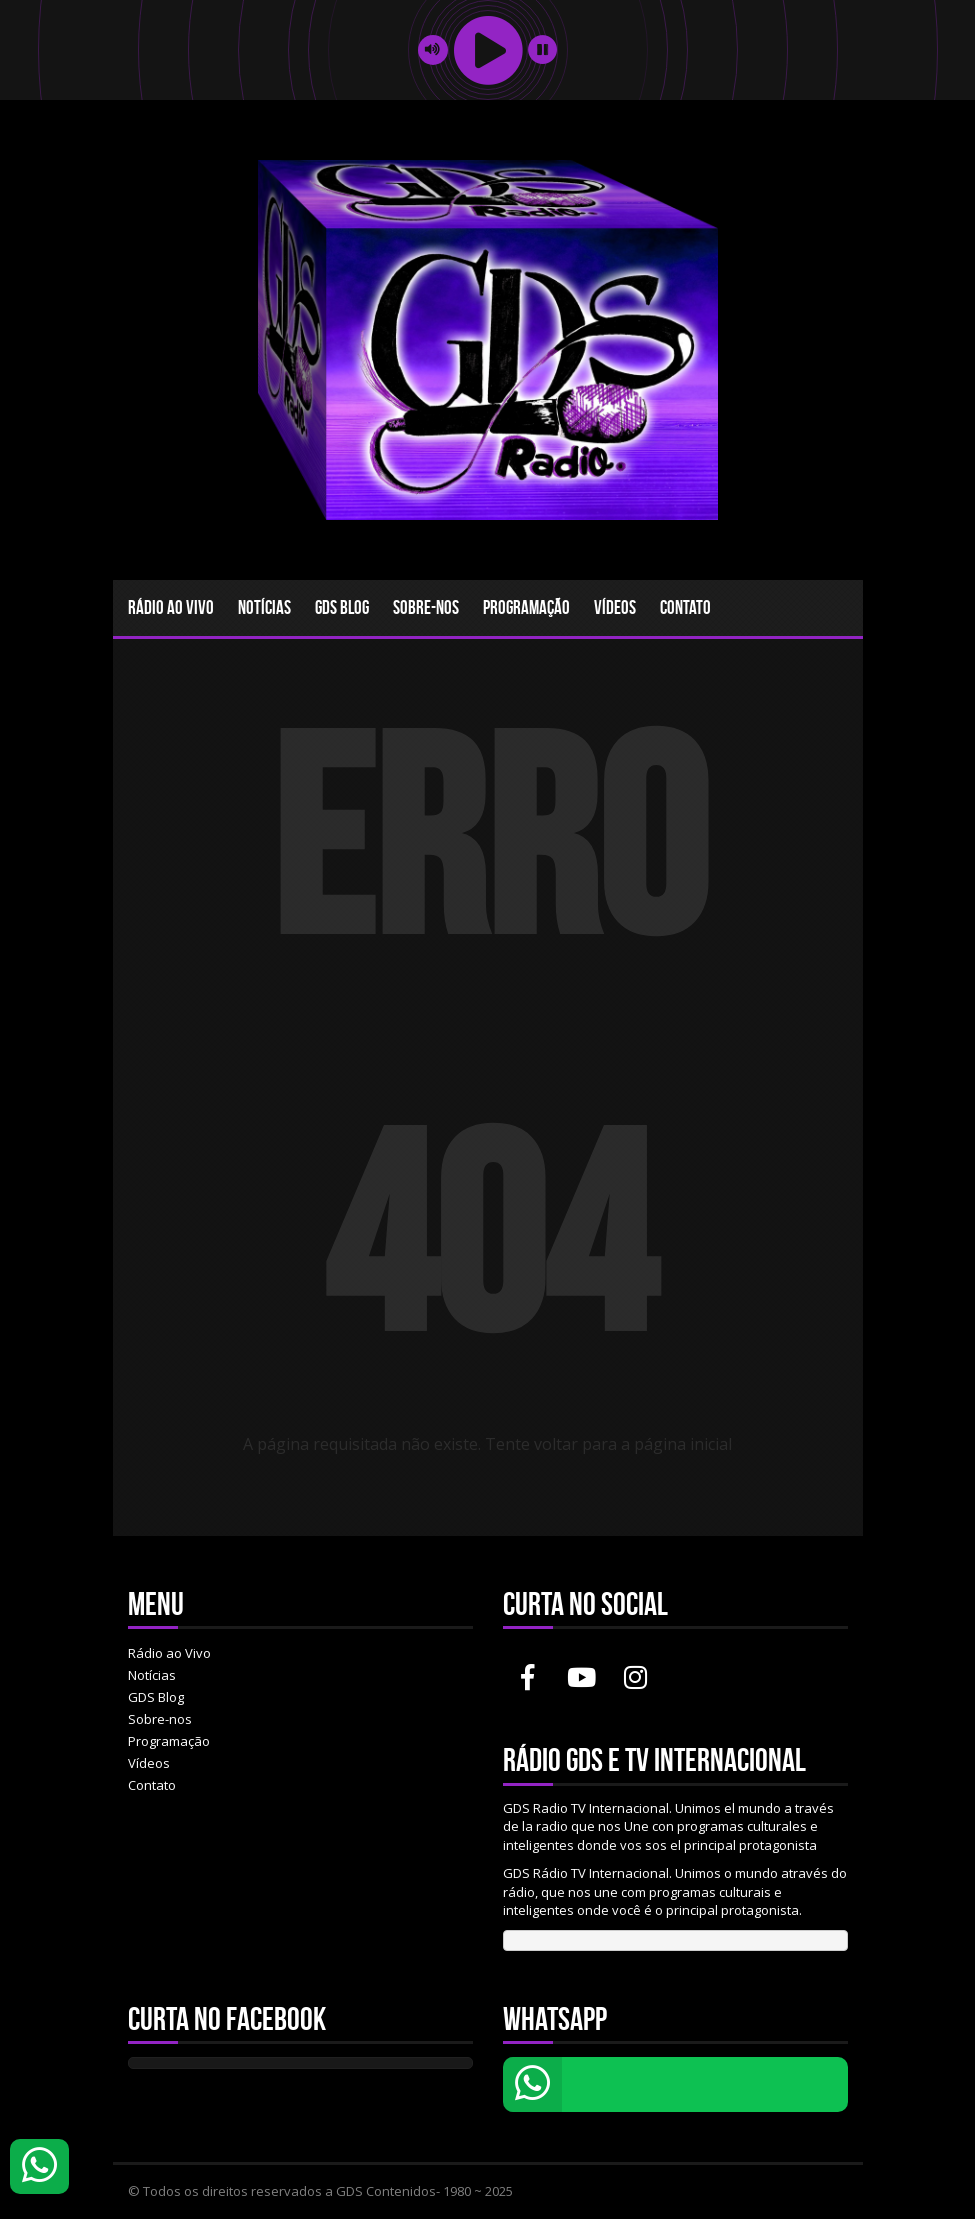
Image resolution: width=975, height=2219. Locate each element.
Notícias (264, 607)
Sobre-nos (426, 607)
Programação (526, 607)
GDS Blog (342, 607)
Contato (685, 607)
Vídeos (615, 607)
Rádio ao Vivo (171, 607)
